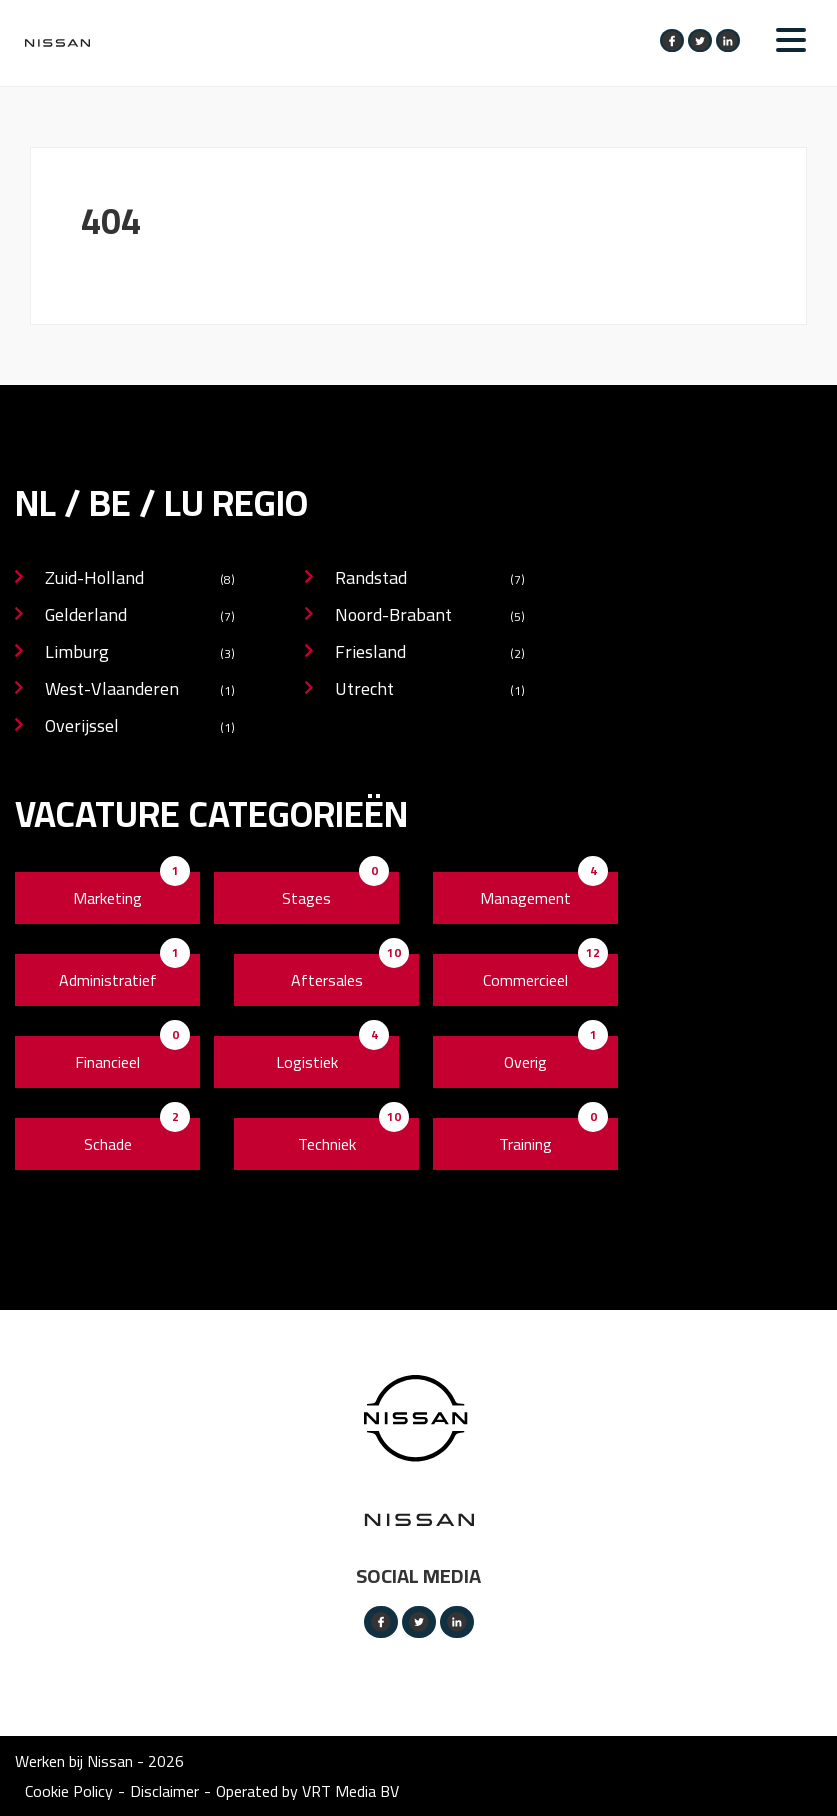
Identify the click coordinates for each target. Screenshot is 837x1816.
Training (525, 1144)
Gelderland (140, 616)
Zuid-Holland (140, 579)
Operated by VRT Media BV (307, 1791)
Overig (525, 1062)
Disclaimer (164, 1791)
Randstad (430, 579)
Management (525, 898)
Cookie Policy (69, 1791)
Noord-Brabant (430, 616)
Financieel (107, 1062)
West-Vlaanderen (140, 690)
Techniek (327, 1144)
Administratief (108, 980)
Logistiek (307, 1062)
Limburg (140, 653)
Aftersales (327, 980)
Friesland (430, 653)
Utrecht (430, 690)
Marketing (107, 898)
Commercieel (525, 980)
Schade (108, 1144)
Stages (306, 898)
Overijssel (140, 727)
